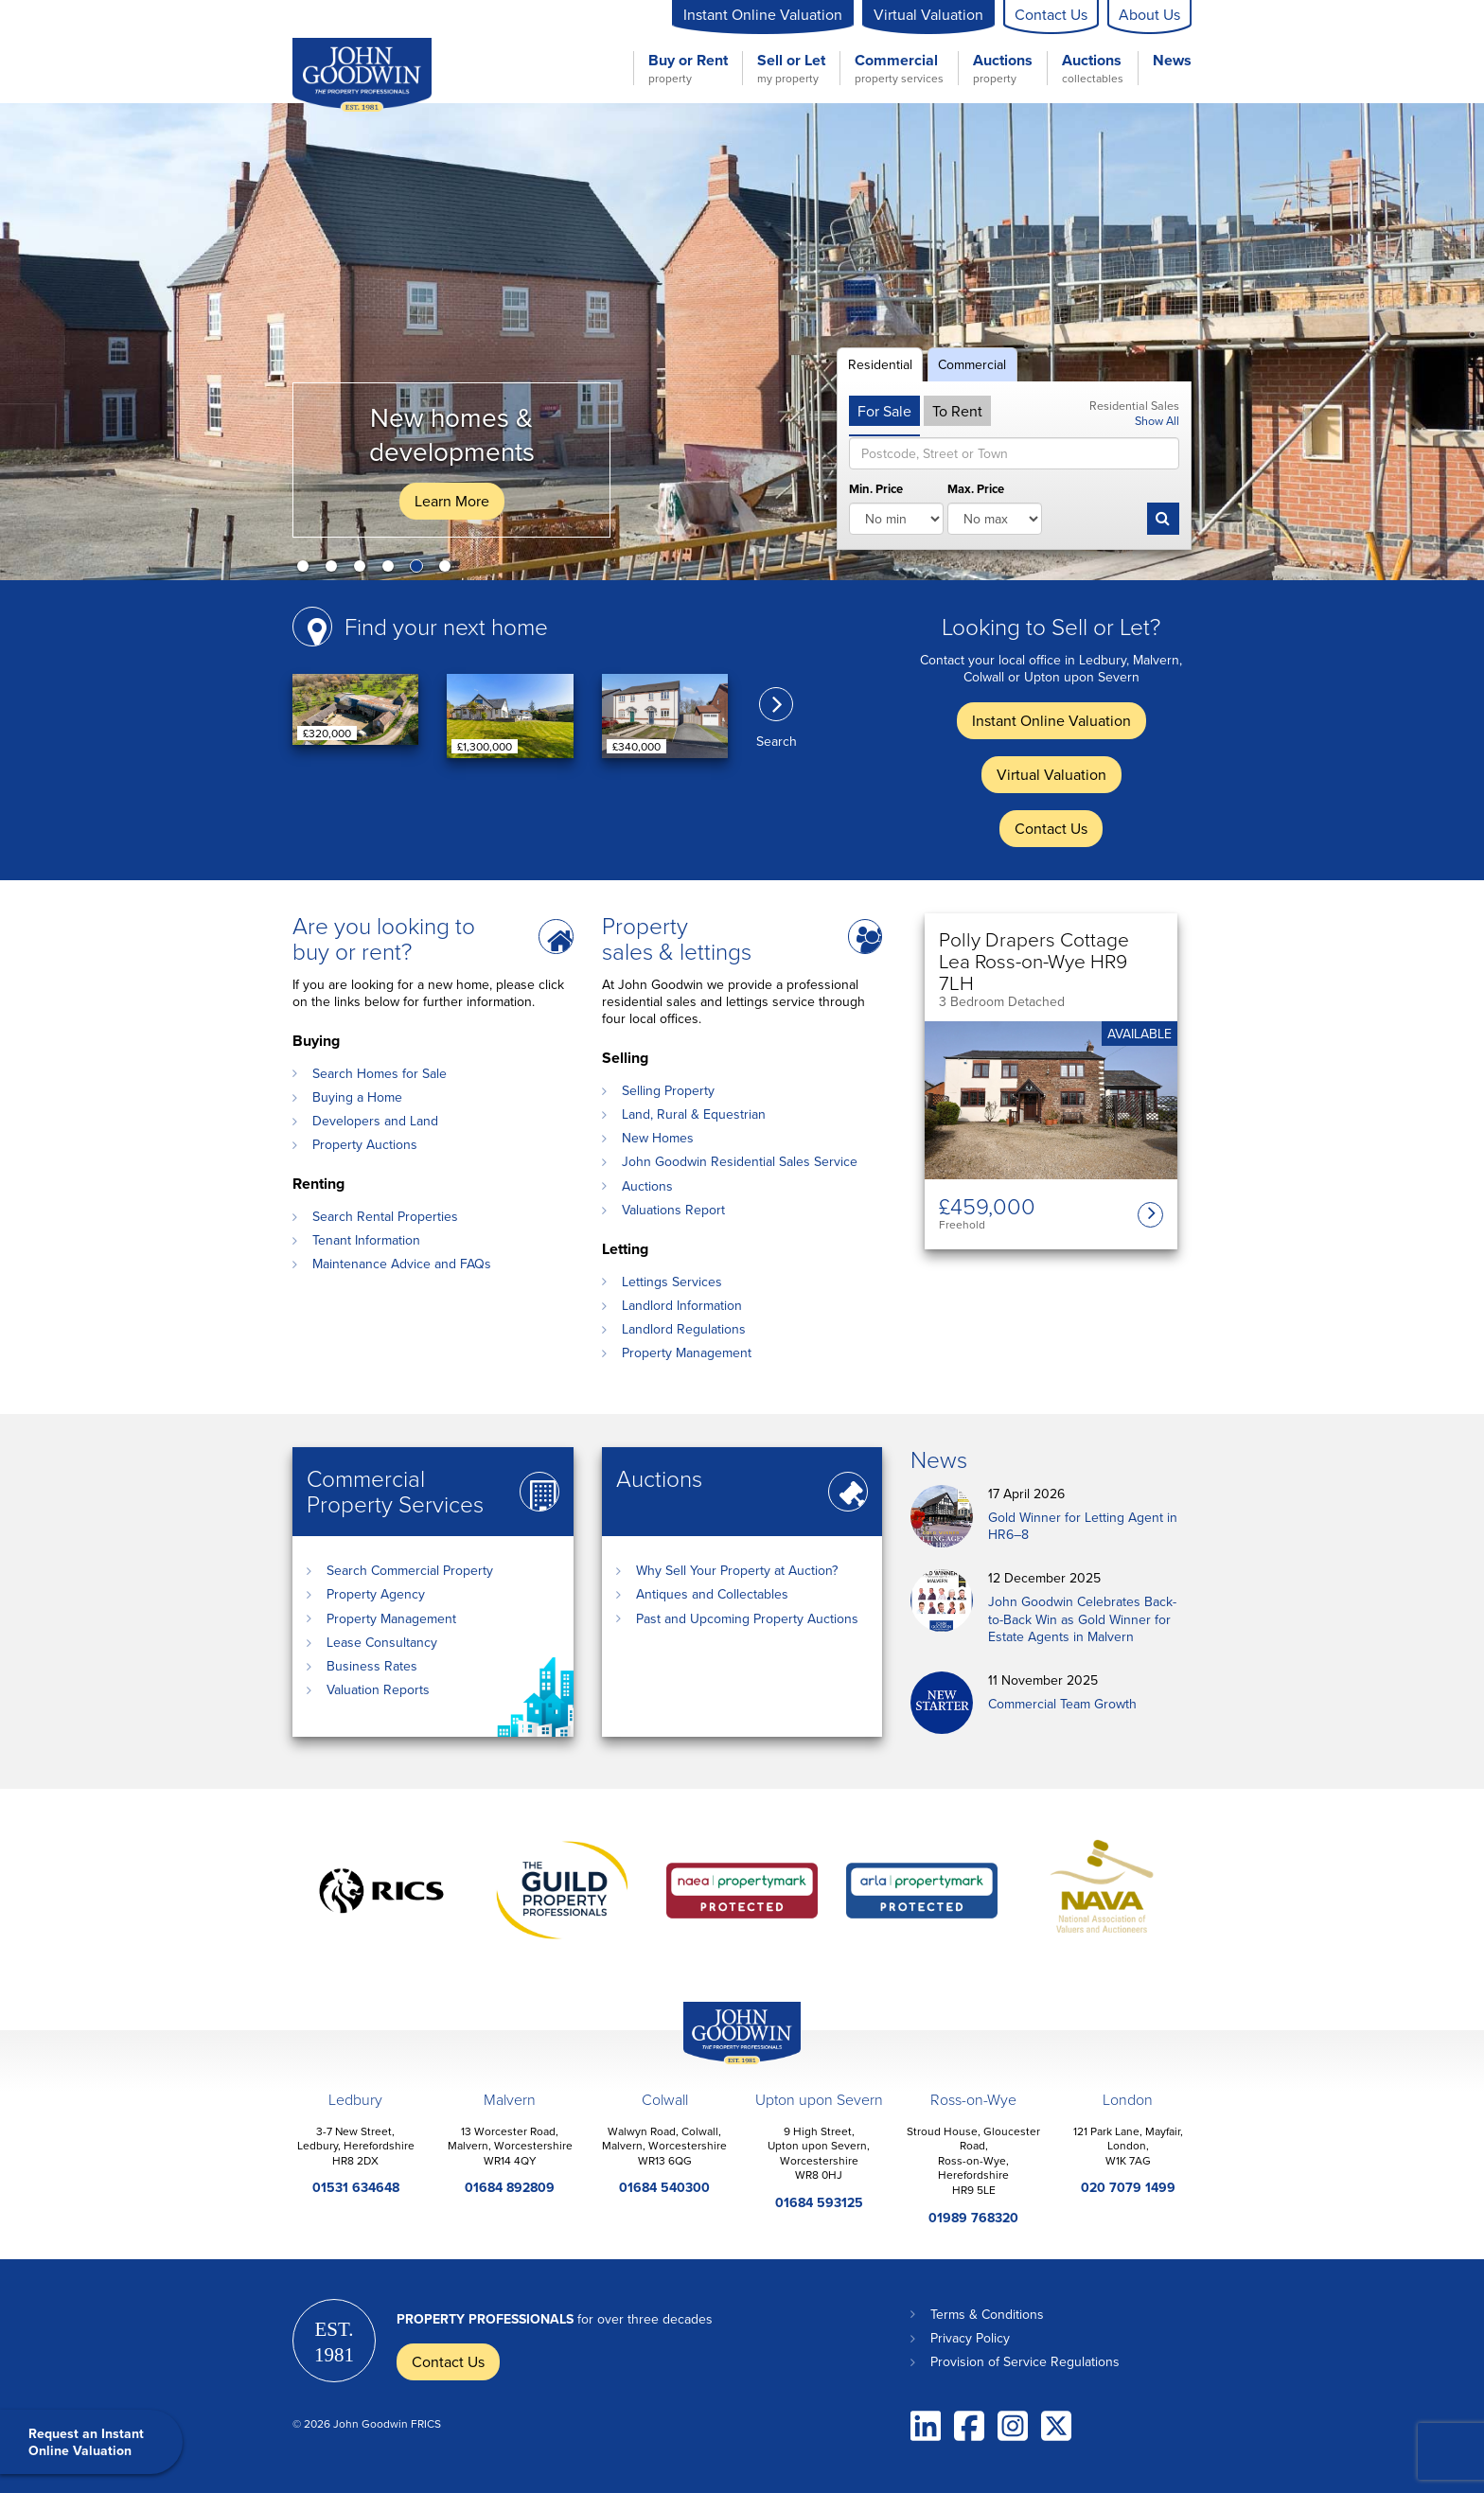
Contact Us (1051, 14)
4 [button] (391, 569)
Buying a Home (357, 1096)
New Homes (658, 1137)
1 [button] (306, 569)
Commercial (899, 68)
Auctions (1003, 68)
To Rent (957, 410)
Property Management (686, 1352)
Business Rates (372, 1665)
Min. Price (876, 490)
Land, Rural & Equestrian (694, 1114)
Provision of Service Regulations (1025, 2361)
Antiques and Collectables (712, 1593)
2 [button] (335, 569)
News (1172, 61)
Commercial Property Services (395, 1490)
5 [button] (420, 569)
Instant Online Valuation (762, 14)
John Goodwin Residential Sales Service (739, 1161)
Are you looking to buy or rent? (383, 938)
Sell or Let (791, 68)
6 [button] (448, 569)
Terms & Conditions (987, 2314)
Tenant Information (366, 1239)
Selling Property (668, 1090)
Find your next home (446, 626)
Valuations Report (673, 1209)
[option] (742, 341)
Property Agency (376, 1593)
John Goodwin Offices (725, 2063)
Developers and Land (375, 1120)
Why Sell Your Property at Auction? (737, 1570)
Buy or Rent (688, 68)
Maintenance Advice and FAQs (401, 1263)
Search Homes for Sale (379, 1073)
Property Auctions (364, 1144)
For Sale (884, 410)
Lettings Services (672, 1281)
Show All (1157, 420)
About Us (1149, 14)
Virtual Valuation (928, 14)
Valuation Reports (378, 1689)
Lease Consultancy (382, 1642)
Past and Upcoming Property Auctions (747, 1618)
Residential (880, 364)
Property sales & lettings (676, 938)
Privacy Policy (970, 2337)
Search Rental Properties (385, 1216)
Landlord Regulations (684, 1328)
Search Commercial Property (410, 1570)
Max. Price (975, 490)
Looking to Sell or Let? (1051, 626)
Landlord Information (682, 1305)
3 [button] (363, 569)
